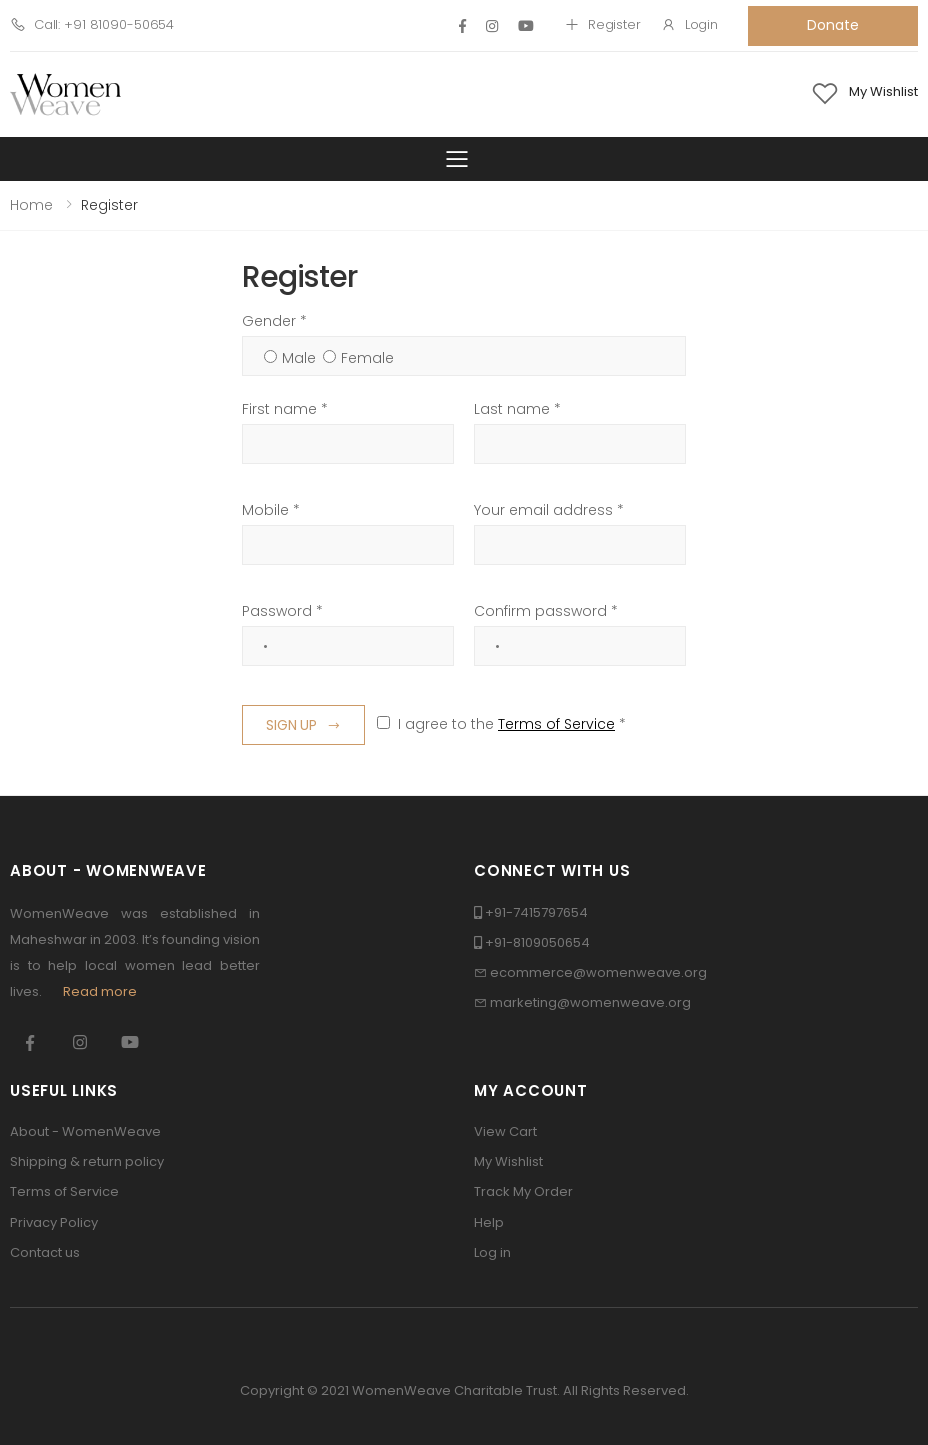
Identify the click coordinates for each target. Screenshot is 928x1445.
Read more (100, 991)
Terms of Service (556, 724)
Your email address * (549, 510)
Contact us (45, 1252)
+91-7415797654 (536, 912)
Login (689, 24)
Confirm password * (546, 611)
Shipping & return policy (87, 1161)
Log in (492, 1252)
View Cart (505, 1131)
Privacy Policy (54, 1222)
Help (489, 1222)
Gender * (274, 321)
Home (31, 205)
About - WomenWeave (85, 1131)
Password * (282, 611)
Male (299, 358)
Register (602, 24)
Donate (832, 25)
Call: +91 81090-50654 (92, 24)
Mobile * (271, 510)
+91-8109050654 (537, 942)
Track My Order (523, 1191)
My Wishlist (508, 1161)
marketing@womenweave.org (590, 1002)
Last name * (517, 409)
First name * (285, 409)
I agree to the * (512, 724)
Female (367, 358)
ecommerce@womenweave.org (598, 972)
